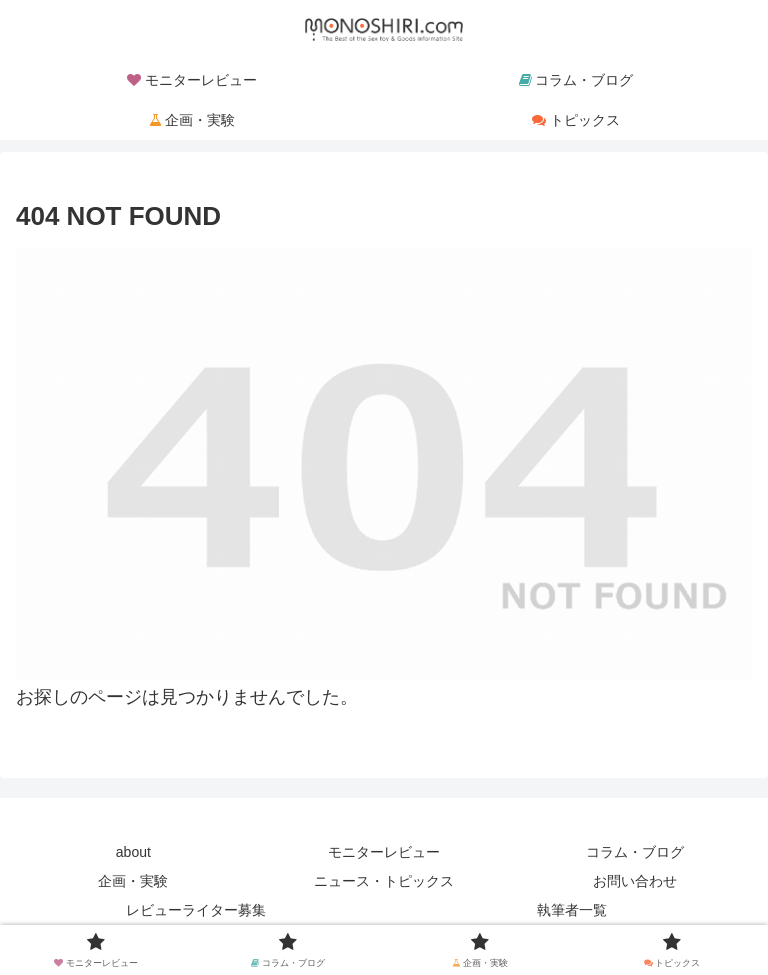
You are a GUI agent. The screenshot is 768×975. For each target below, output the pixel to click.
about (133, 852)
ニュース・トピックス (384, 881)
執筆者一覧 (572, 910)
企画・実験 (133, 881)
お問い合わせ (635, 881)
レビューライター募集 (196, 910)
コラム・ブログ (635, 852)
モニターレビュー (384, 852)
